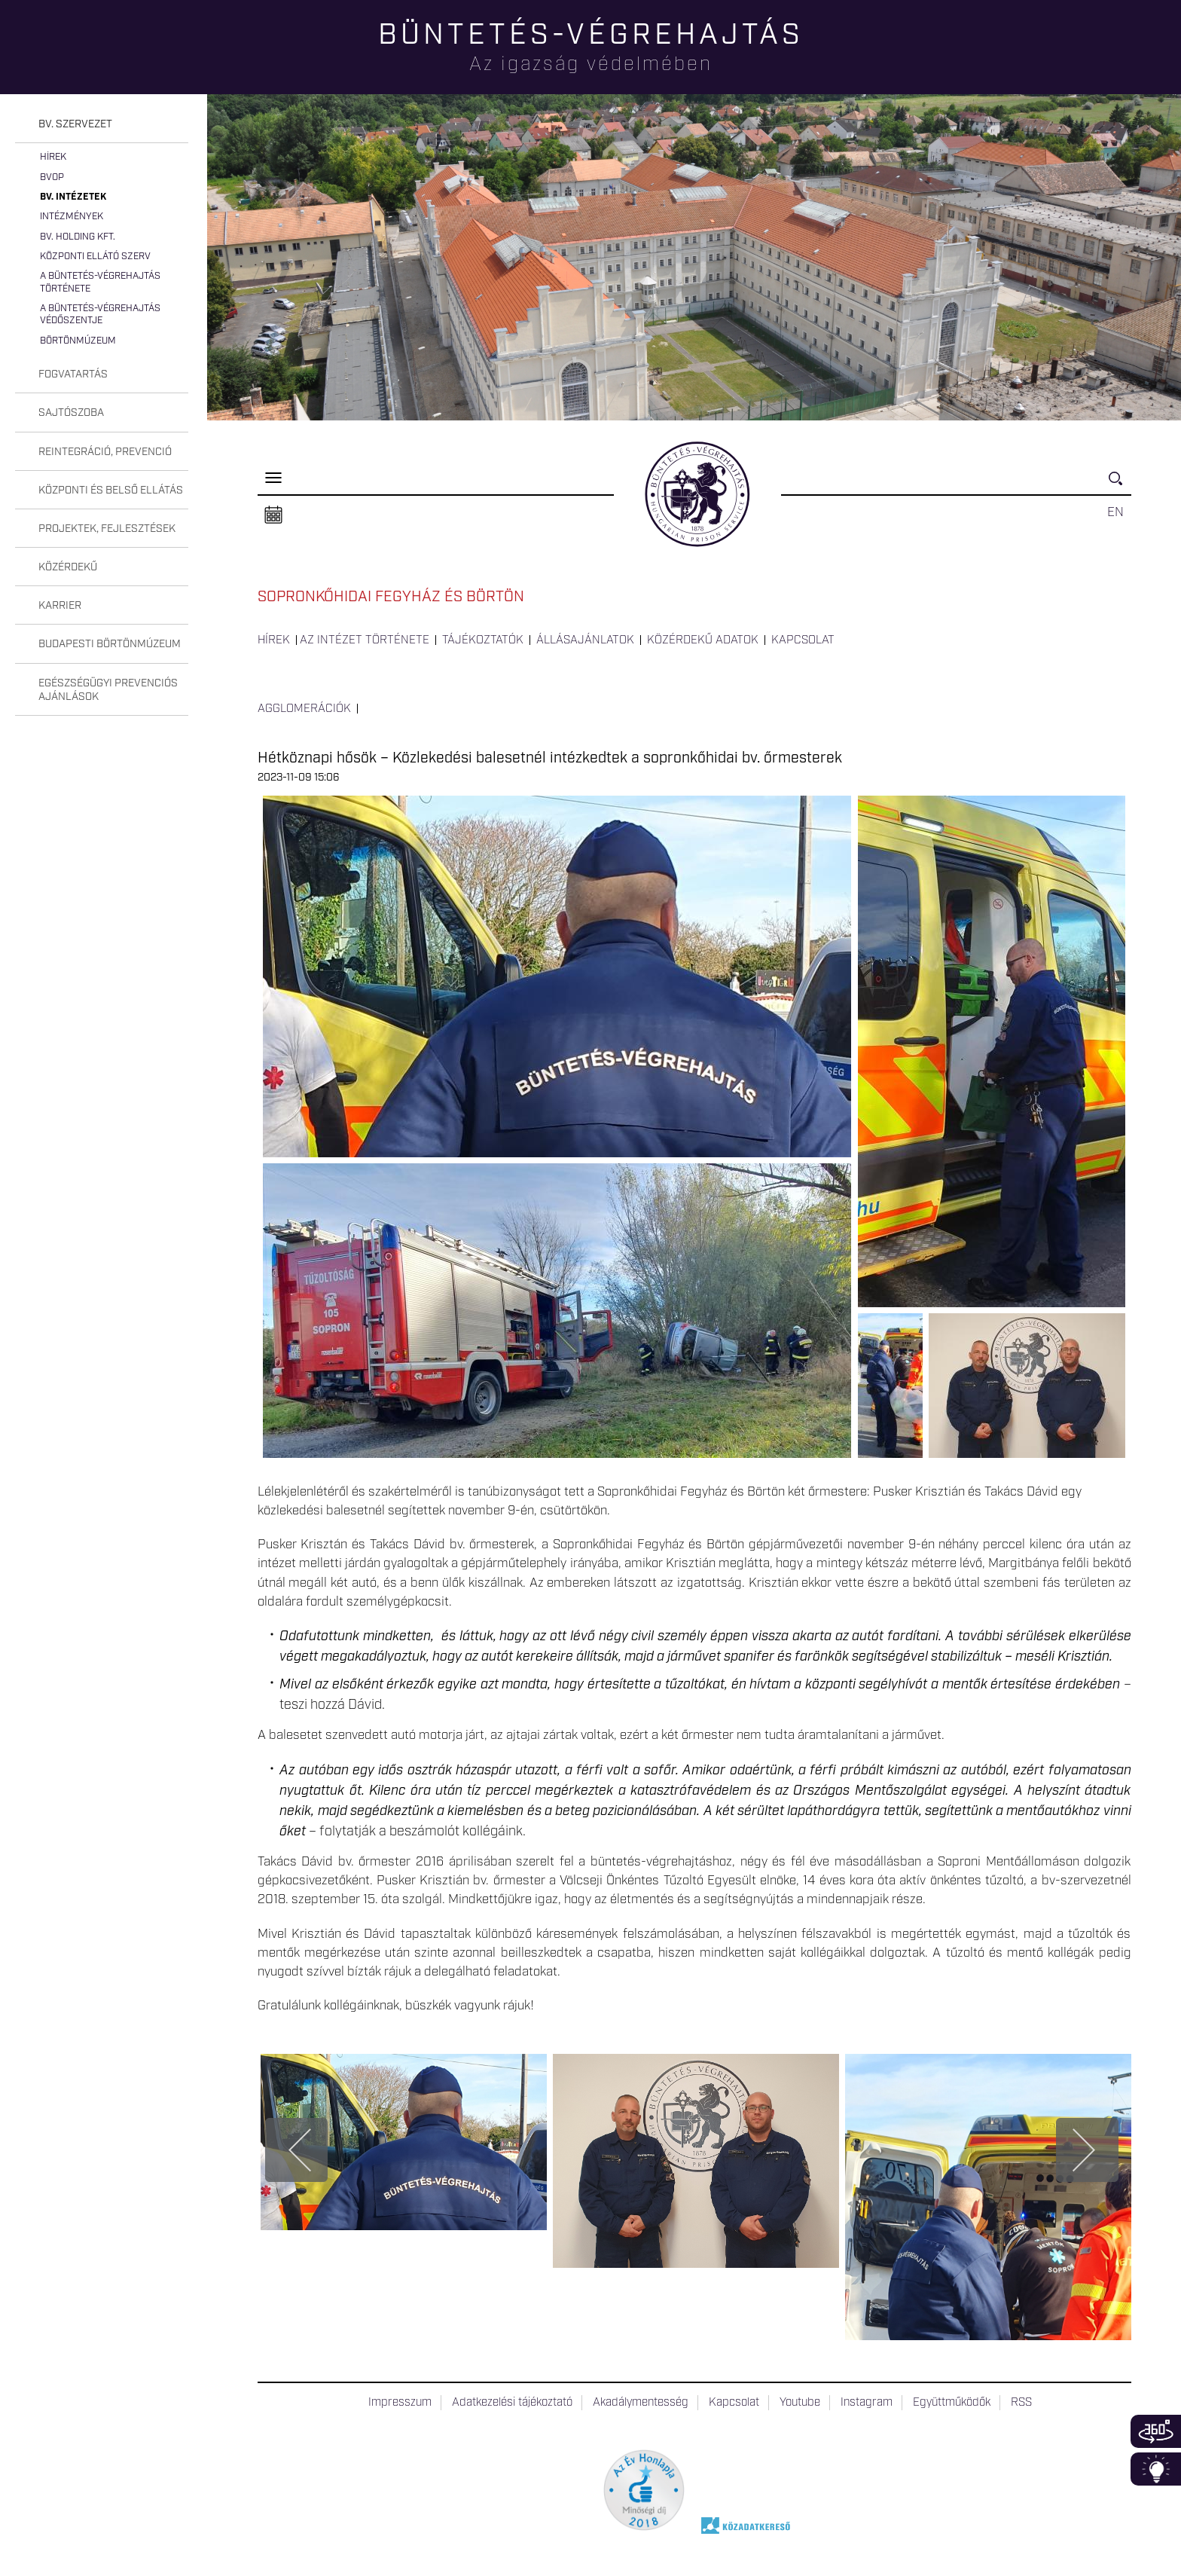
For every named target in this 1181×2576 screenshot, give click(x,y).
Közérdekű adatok (702, 640)
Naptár (273, 515)
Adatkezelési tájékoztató (512, 2402)
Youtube (800, 2402)
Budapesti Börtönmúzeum (109, 644)
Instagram (867, 2402)
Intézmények (71, 216)
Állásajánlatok (585, 640)
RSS (1021, 2402)
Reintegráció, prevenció (105, 452)
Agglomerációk (304, 709)
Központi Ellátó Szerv (95, 256)
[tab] (101, 124)
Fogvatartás (73, 374)
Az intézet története (364, 640)
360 (1156, 2431)
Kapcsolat (803, 640)
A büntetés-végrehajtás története (100, 282)
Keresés (1120, 485)
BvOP (52, 177)
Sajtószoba (71, 413)
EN (1115, 512)
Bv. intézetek (73, 197)
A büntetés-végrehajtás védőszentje (100, 314)
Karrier (59, 606)
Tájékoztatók (482, 640)
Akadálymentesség (640, 2402)
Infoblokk (1156, 2469)
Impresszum (400, 2402)
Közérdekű (67, 567)
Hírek (53, 157)
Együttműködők (951, 2402)
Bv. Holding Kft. (77, 237)
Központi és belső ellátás (110, 490)
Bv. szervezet (75, 124)
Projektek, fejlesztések (106, 529)
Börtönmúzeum (78, 341)
